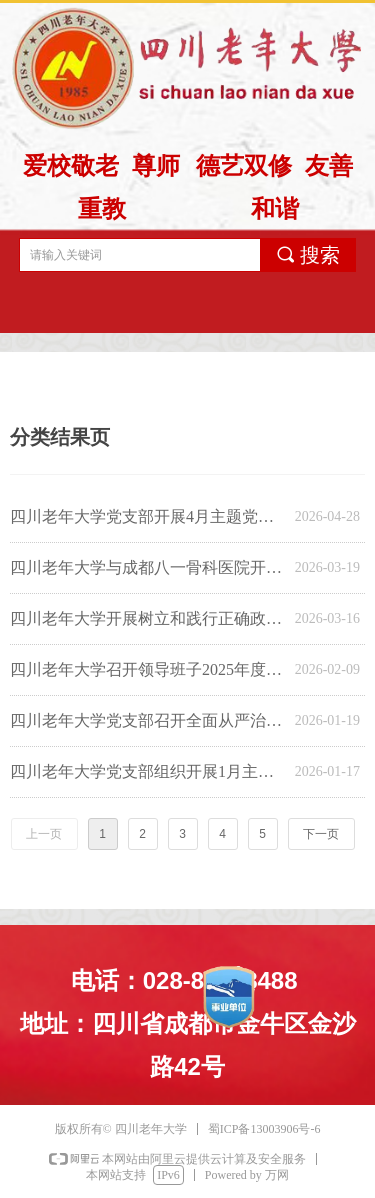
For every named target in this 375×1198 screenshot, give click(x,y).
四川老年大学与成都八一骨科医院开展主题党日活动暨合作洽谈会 (147, 567)
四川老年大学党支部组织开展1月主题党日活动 (147, 771)
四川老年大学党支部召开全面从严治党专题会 (147, 720)
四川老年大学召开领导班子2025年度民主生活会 (147, 669)
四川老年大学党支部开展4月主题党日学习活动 (147, 516)
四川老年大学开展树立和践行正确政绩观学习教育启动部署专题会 (147, 618)
